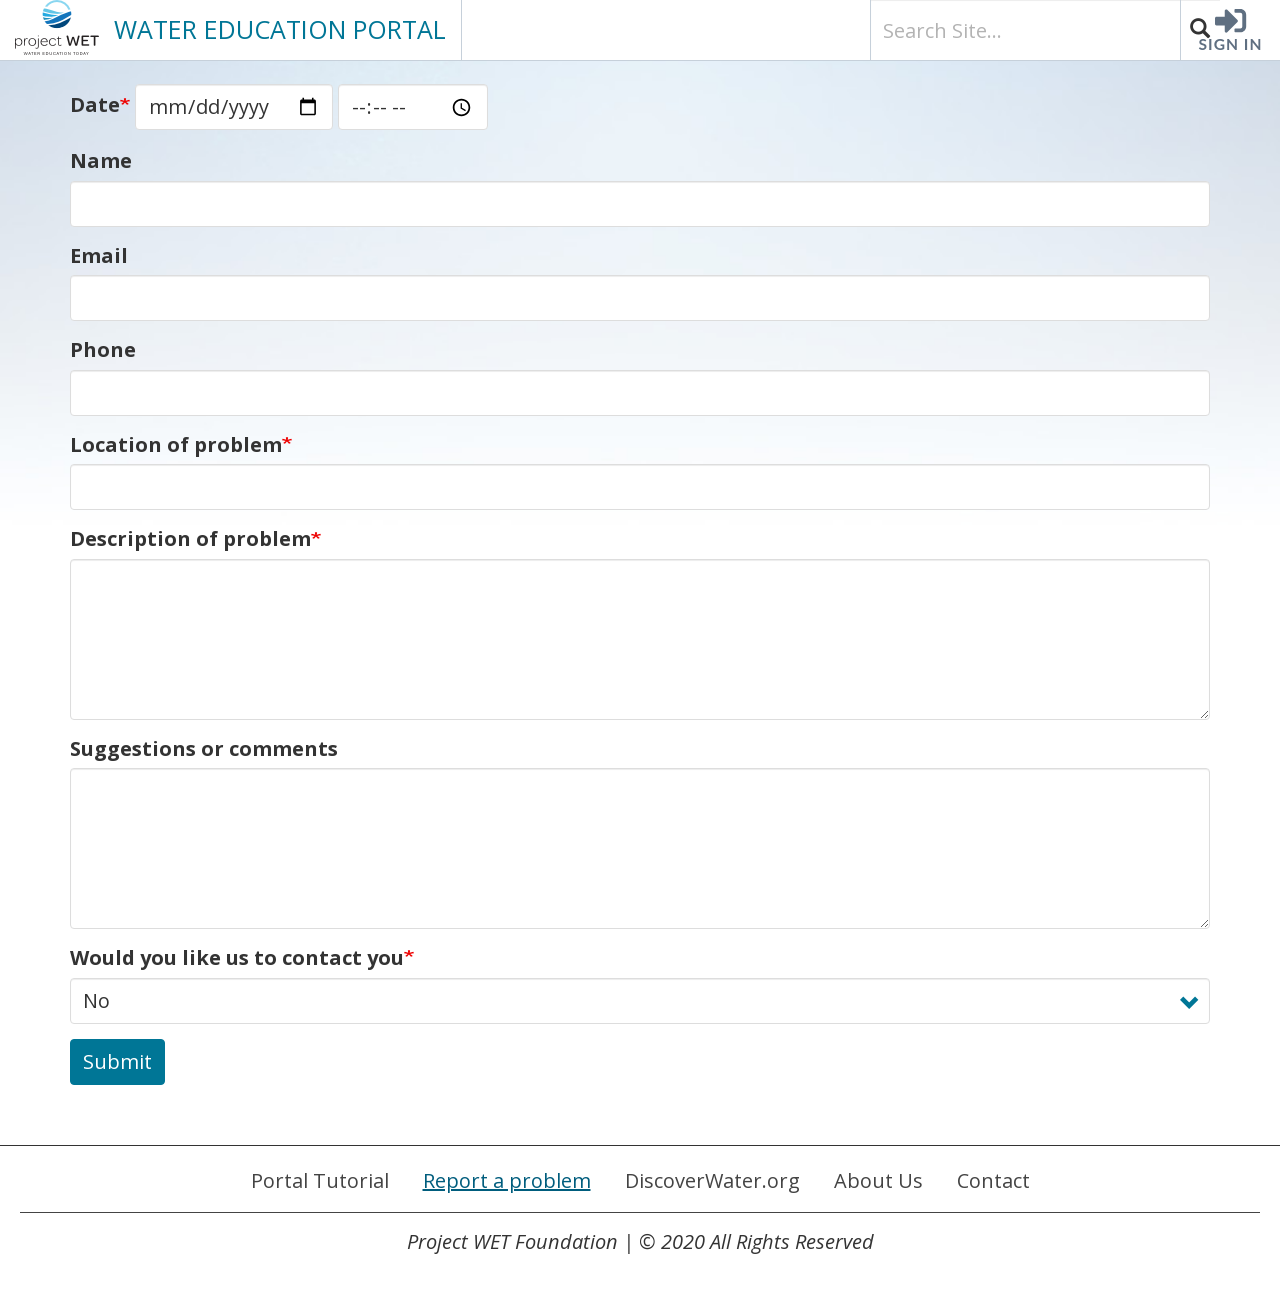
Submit (117, 1061)
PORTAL (280, 29)
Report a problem (507, 1180)
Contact (993, 1180)
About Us (878, 1180)
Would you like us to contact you (237, 957)
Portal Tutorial (320, 1180)
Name (101, 160)
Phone (103, 349)
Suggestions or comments (204, 748)
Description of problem (190, 538)
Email (99, 255)
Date (95, 104)
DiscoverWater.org (712, 1180)
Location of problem (176, 444)
